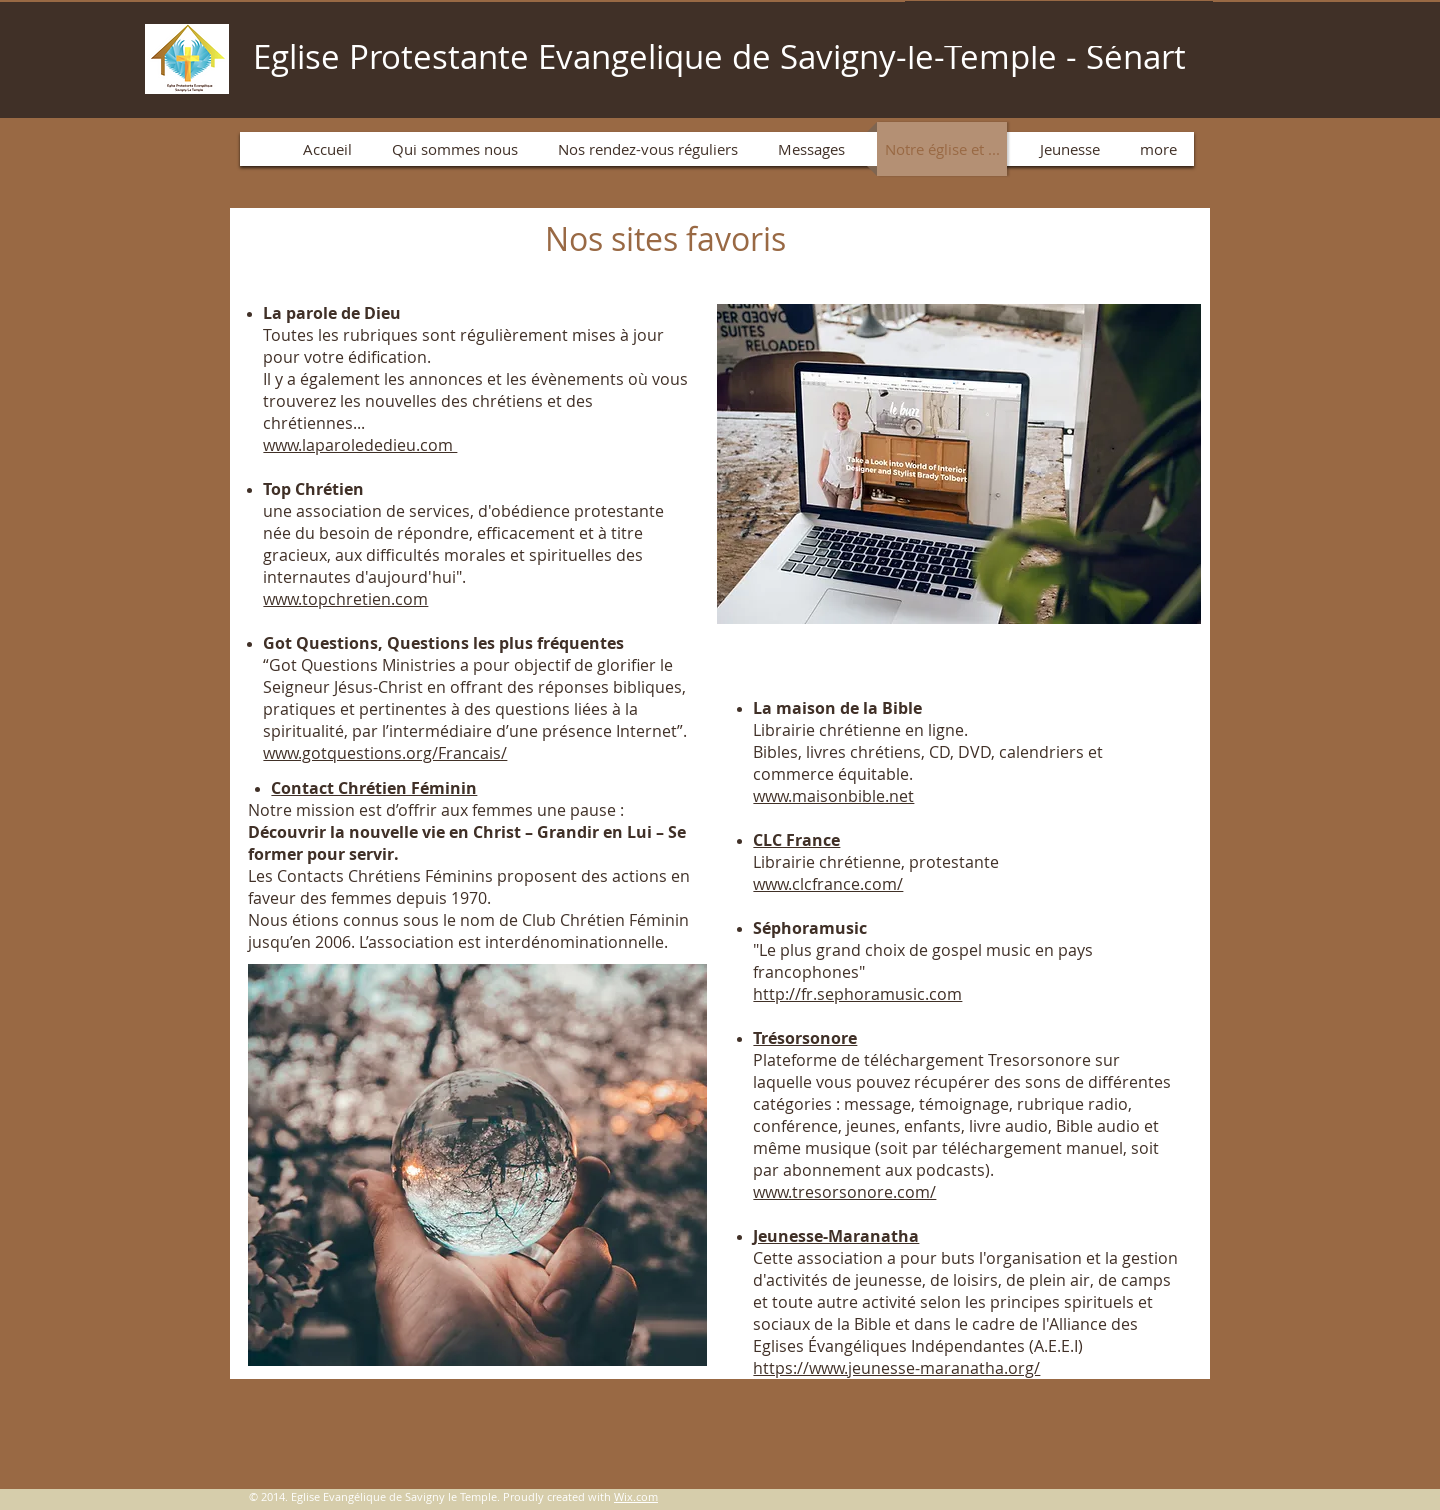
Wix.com (636, 1496)
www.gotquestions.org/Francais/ (385, 753)
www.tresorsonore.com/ (844, 1192)
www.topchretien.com (345, 599)
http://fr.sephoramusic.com (857, 994)
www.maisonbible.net (833, 796)
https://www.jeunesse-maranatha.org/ (896, 1368)
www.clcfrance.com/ (828, 884)
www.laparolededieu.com (360, 445)
